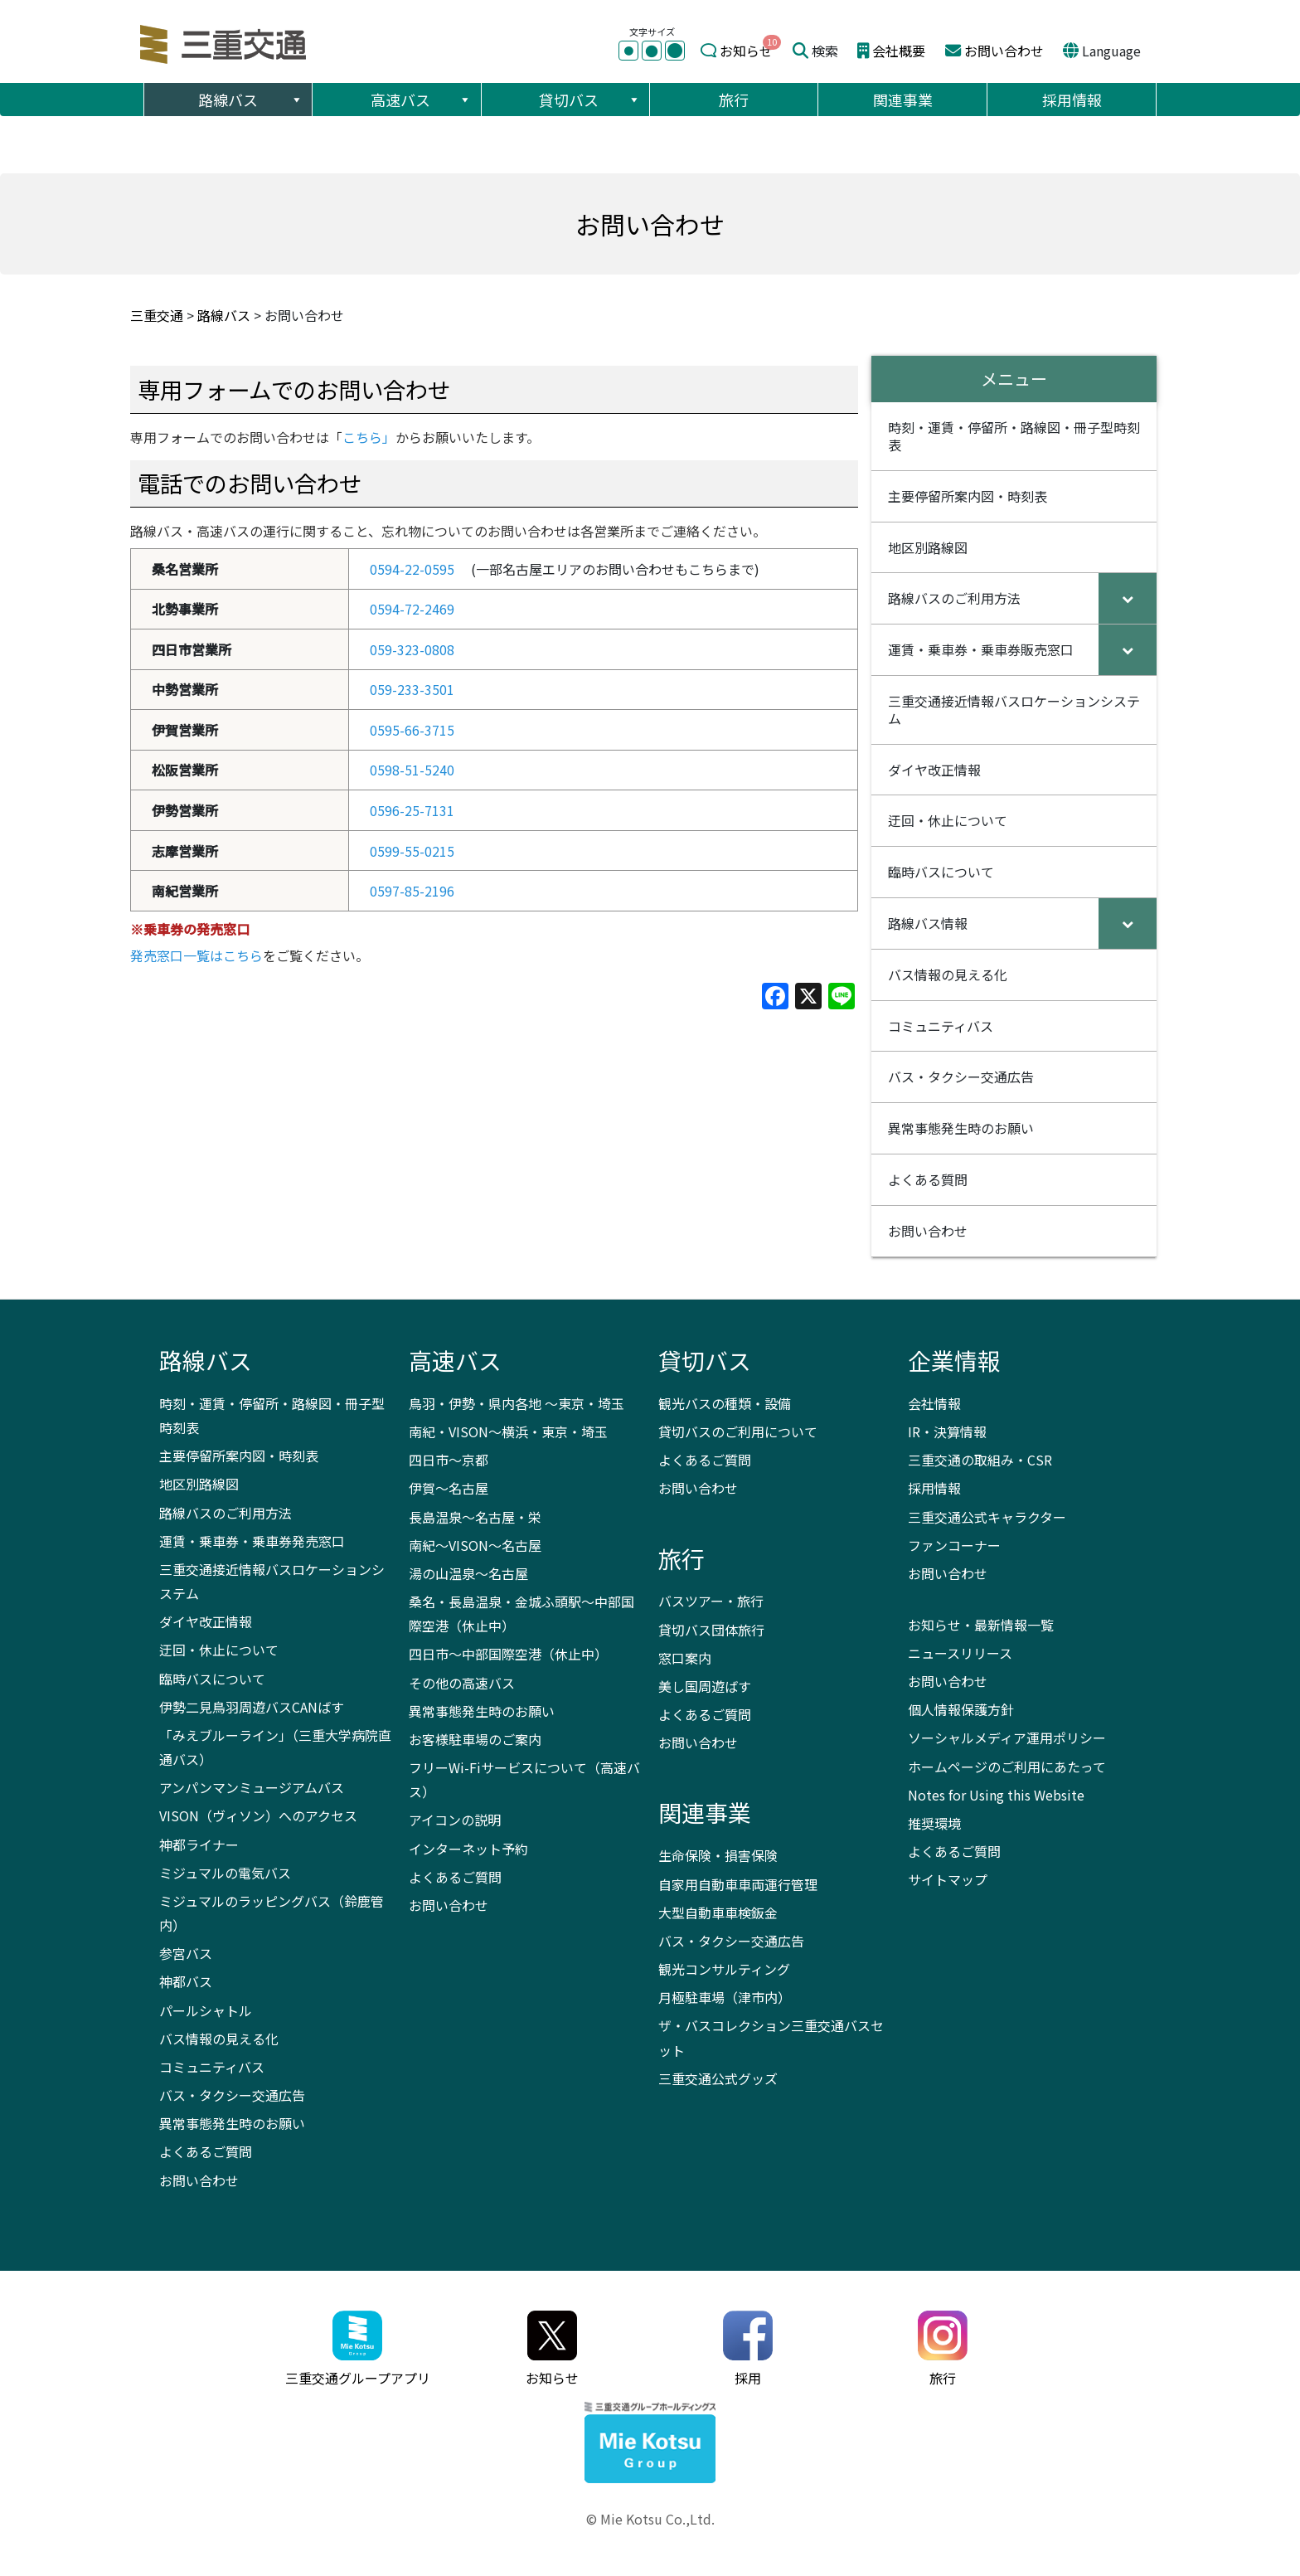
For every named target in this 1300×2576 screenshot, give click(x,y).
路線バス (250, 99)
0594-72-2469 (412, 609)
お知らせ (746, 51)
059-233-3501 (412, 689)
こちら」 (368, 437)
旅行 (734, 99)
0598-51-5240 (412, 770)
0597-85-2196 (412, 891)
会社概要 (898, 51)
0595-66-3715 (412, 730)
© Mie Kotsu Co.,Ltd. (650, 2519)
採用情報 (1072, 99)
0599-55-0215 (412, 851)
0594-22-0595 (412, 569)
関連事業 (903, 99)
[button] (296, 99)
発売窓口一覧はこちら (196, 955)
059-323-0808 (412, 649)
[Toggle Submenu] (1128, 598)
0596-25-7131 (412, 810)
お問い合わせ (1004, 51)
